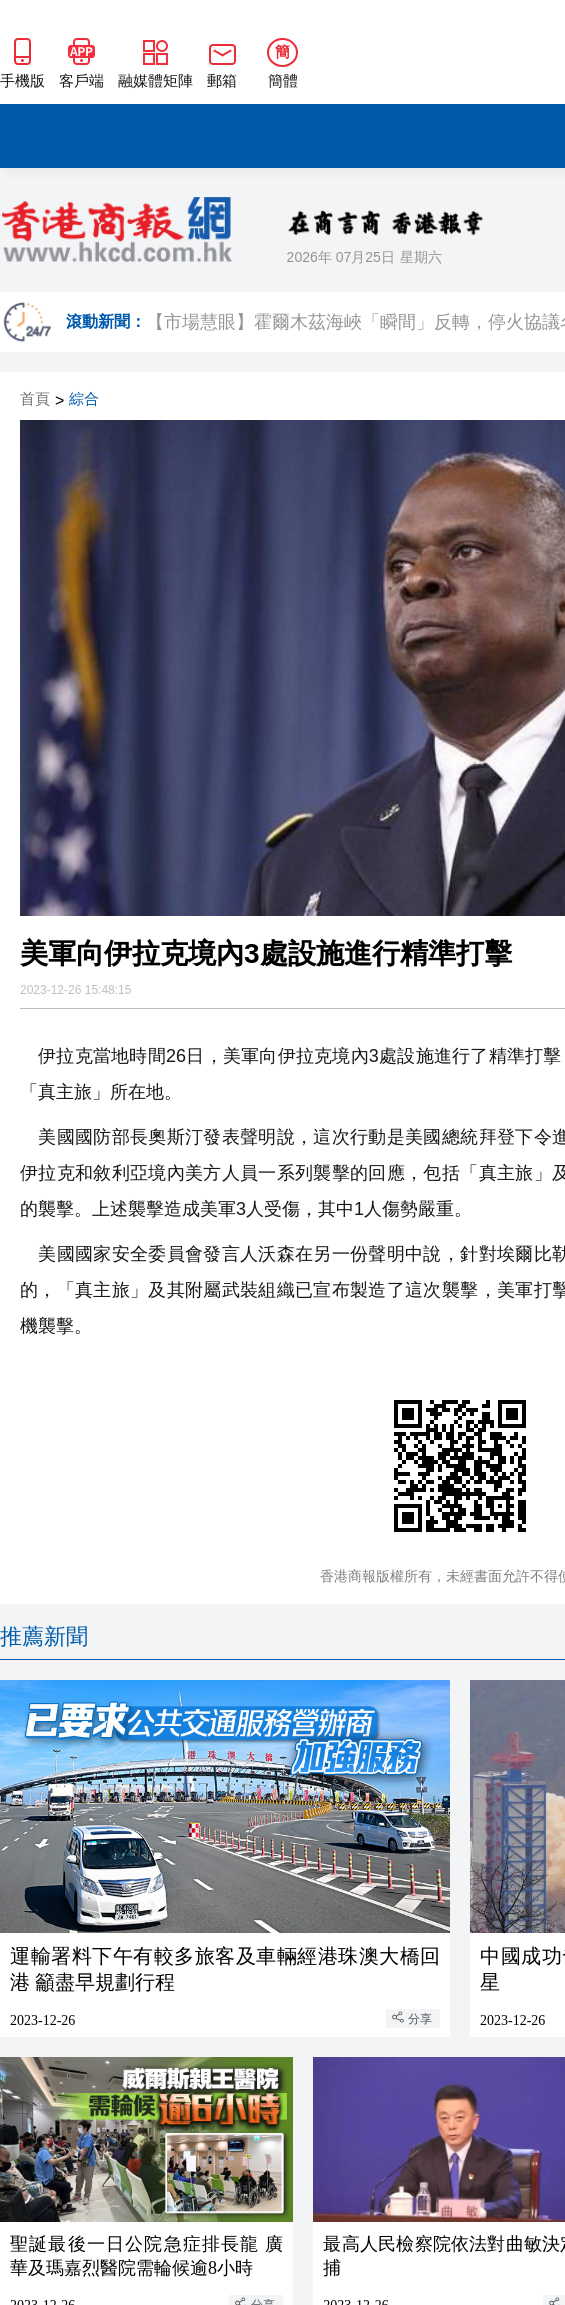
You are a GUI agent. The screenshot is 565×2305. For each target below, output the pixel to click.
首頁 (35, 399)
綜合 (84, 399)
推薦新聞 (44, 1636)
